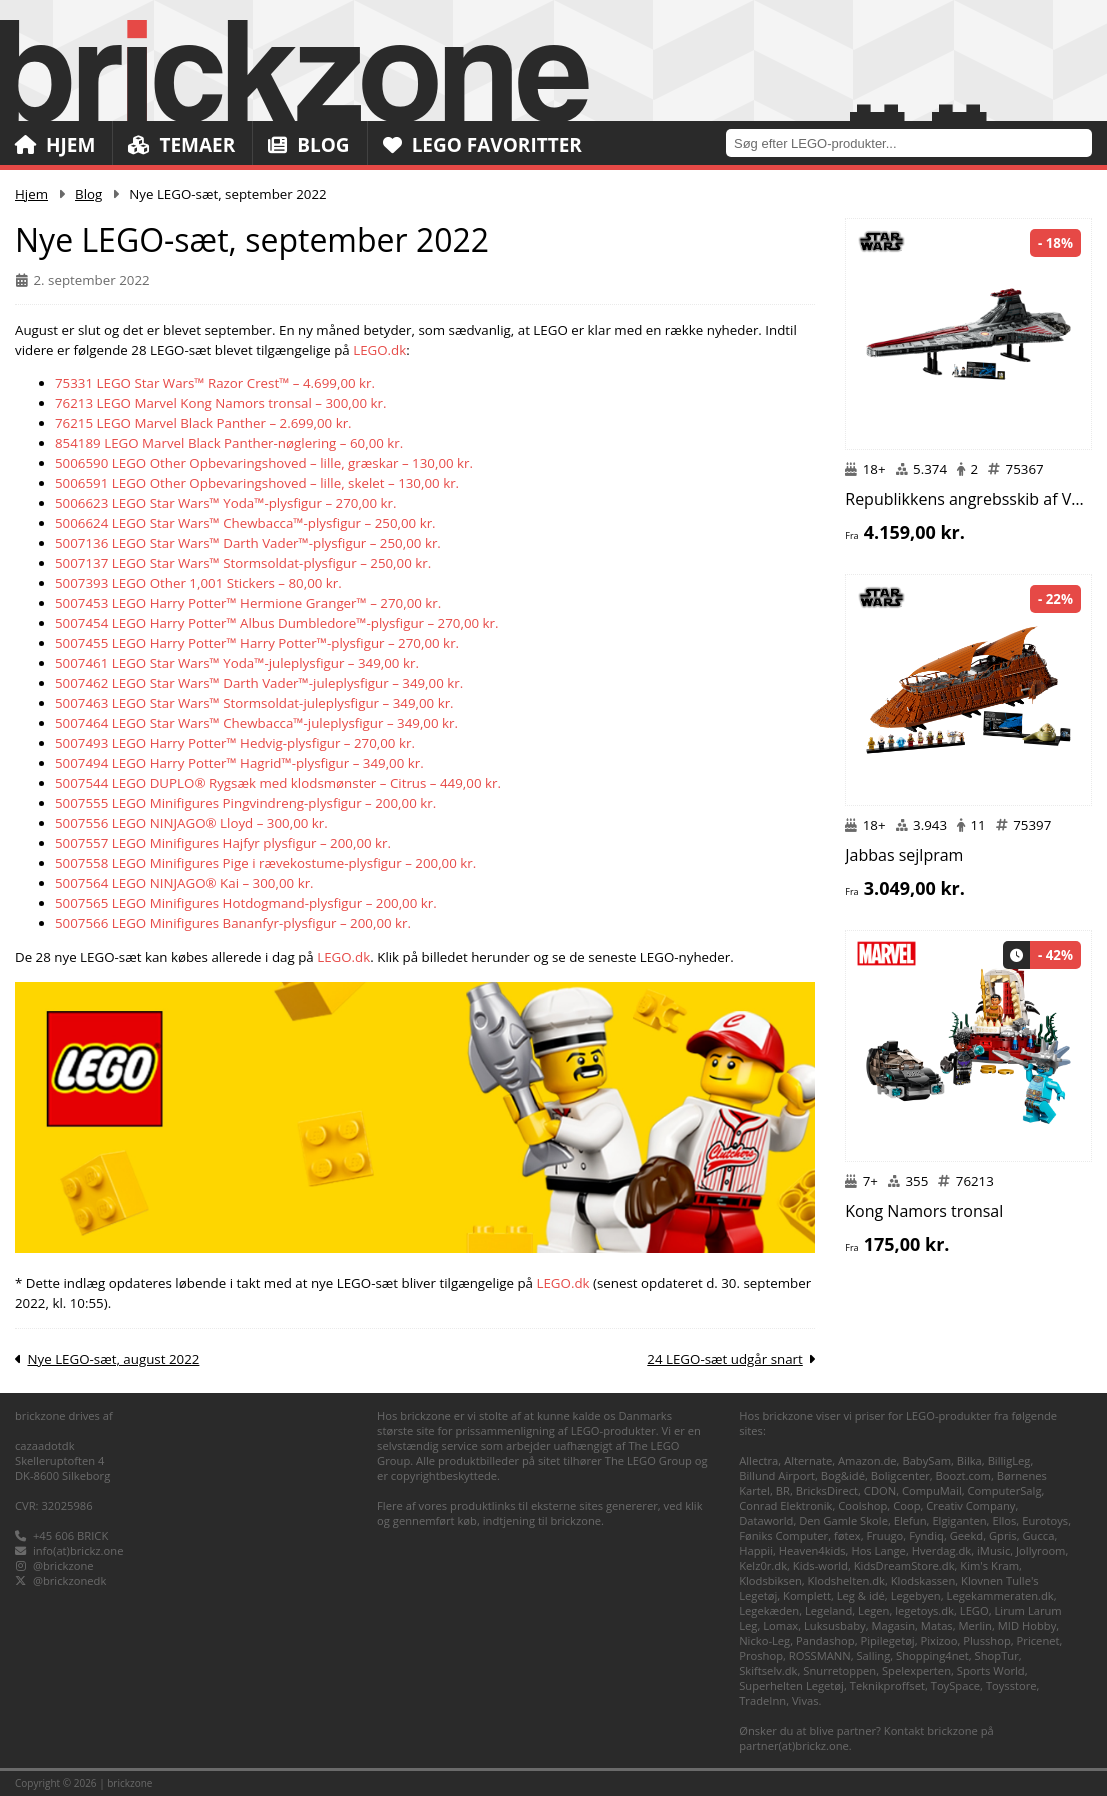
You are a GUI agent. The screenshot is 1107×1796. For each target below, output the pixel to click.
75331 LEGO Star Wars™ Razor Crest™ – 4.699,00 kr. (215, 383)
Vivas (805, 1700)
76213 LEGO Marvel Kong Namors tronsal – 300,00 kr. (220, 403)
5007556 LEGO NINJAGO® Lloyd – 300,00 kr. (191, 823)
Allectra (758, 1460)
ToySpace (955, 1685)
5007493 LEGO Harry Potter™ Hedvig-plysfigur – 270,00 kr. (235, 743)
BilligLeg (1009, 1460)
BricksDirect (827, 1490)
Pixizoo (939, 1640)
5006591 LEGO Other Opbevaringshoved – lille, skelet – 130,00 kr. (257, 483)
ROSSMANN (820, 1655)
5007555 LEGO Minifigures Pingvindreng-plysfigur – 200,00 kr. (245, 803)
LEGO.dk (379, 350)
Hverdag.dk (942, 1550)
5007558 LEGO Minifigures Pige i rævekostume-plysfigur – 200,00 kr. (265, 863)
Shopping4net (932, 1655)
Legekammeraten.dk (1000, 1595)
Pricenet (1038, 1640)
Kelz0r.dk (763, 1565)
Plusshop (987, 1640)
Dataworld (766, 1520)
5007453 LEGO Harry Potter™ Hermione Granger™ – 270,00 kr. (248, 603)
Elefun (910, 1520)
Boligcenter (900, 1475)
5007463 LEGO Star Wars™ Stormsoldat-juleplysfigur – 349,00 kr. (254, 703)
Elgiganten (959, 1520)
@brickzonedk (69, 1580)
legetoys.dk (924, 1610)
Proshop (761, 1655)
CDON (880, 1490)
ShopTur (997, 1655)
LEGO (974, 1610)
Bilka (969, 1460)
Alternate (808, 1460)
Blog (308, 145)
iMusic (993, 1550)
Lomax (780, 1625)
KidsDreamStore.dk (904, 1565)
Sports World (991, 1670)
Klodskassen (923, 1580)
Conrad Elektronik (785, 1505)
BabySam (926, 1460)
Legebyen (916, 1595)
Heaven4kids (812, 1550)
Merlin (975, 1625)
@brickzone (63, 1565)
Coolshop (862, 1505)
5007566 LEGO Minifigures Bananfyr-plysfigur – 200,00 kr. (233, 923)
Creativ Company (970, 1505)
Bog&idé (843, 1475)
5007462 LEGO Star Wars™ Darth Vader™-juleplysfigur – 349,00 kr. (259, 683)
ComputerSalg (1005, 1490)
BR (783, 1490)
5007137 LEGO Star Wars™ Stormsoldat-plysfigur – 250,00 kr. (243, 563)
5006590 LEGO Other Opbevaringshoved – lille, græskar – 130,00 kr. (264, 463)
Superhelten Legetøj (791, 1685)
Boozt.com (963, 1475)
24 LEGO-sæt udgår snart (724, 1359)
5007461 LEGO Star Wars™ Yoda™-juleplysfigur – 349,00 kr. (237, 663)
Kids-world (820, 1565)
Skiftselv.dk (768, 1670)
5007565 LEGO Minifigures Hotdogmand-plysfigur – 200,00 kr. (246, 903)
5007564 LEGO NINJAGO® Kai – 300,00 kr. (184, 883)
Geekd (966, 1535)
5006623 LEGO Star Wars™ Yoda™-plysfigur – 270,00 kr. (226, 503)
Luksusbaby (835, 1625)
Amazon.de (867, 1460)
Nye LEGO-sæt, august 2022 (113, 1359)
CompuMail (932, 1490)
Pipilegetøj (887, 1640)
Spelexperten (916, 1670)
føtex (847, 1535)
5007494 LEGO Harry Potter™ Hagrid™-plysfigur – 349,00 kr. (239, 763)
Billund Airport (777, 1475)
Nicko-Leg (764, 1640)
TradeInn (762, 1700)
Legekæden (769, 1610)
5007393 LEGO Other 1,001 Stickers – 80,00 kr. (198, 583)
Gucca (1038, 1535)
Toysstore (1011, 1685)
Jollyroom (1040, 1550)
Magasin (893, 1625)
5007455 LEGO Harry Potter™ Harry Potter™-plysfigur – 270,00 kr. (257, 643)
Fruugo (884, 1535)
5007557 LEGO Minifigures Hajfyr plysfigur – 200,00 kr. (223, 843)
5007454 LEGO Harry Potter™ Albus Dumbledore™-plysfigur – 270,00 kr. (277, 623)
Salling (873, 1655)
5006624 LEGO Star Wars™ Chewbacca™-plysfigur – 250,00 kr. (245, 523)
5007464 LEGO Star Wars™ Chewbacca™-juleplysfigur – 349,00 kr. (256, 723)
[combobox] (916, 142)
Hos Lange (878, 1550)
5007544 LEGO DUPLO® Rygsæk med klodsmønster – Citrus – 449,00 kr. (278, 783)
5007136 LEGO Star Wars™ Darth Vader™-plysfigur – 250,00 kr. (248, 543)
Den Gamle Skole (843, 1520)
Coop (906, 1505)
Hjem (55, 145)
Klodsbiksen (770, 1580)
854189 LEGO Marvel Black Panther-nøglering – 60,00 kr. (229, 443)
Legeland (828, 1610)
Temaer (181, 145)
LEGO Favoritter (482, 145)
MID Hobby (1027, 1625)
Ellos (1004, 1520)
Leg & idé (861, 1595)
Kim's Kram (989, 1565)
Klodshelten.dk (846, 1580)
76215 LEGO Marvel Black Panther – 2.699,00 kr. (203, 423)
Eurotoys (1045, 1520)
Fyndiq (926, 1535)
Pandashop (825, 1640)
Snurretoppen (839, 1670)
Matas (937, 1625)
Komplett (807, 1595)
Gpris (1003, 1535)
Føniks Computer (783, 1535)
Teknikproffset (887, 1685)
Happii (756, 1550)
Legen (873, 1610)
